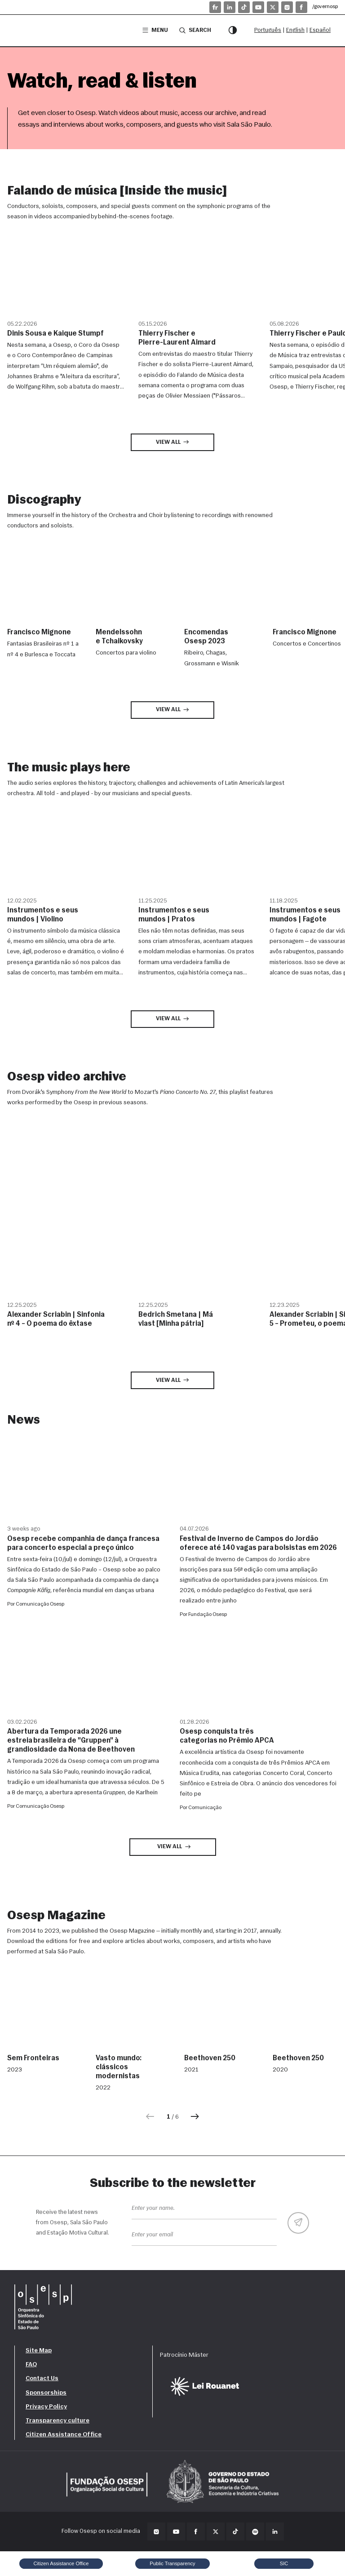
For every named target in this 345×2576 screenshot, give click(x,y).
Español (320, 30)
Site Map (39, 2350)
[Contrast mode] (232, 30)
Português (267, 30)
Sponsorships (46, 2393)
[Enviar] (298, 2223)
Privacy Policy (46, 2406)
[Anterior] (150, 2117)
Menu (155, 30)
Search (195, 30)
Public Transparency (172, 2563)
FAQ (31, 2364)
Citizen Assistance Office (64, 2434)
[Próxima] (195, 2117)
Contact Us (42, 2378)
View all (173, 442)
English (295, 30)
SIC (284, 2563)
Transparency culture (57, 2420)
